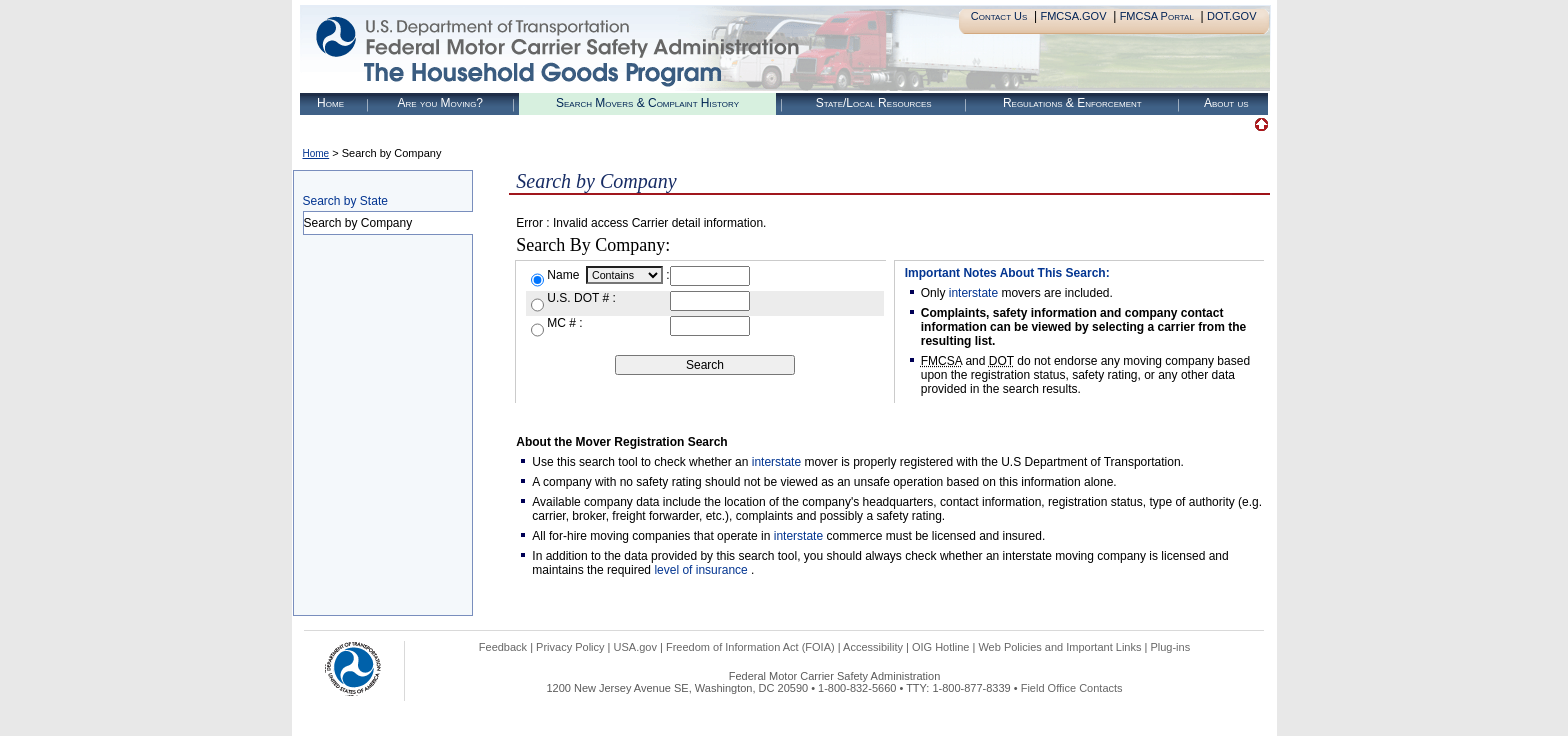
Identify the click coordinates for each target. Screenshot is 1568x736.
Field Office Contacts (1072, 688)
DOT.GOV (1232, 16)
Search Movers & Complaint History (647, 103)
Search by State (345, 201)
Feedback (503, 647)
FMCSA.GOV (1073, 16)
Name (564, 275)
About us (1226, 103)
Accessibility (873, 647)
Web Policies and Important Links (1059, 647)
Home (330, 103)
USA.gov (635, 647)
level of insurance (702, 570)
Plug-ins (1170, 647)
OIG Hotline (940, 647)
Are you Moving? (440, 103)
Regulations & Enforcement (1072, 103)
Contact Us (999, 16)
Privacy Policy (570, 647)
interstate (973, 293)
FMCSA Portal (1157, 16)
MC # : (564, 323)
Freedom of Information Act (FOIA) (750, 647)
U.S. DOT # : (581, 298)
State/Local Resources (874, 103)
